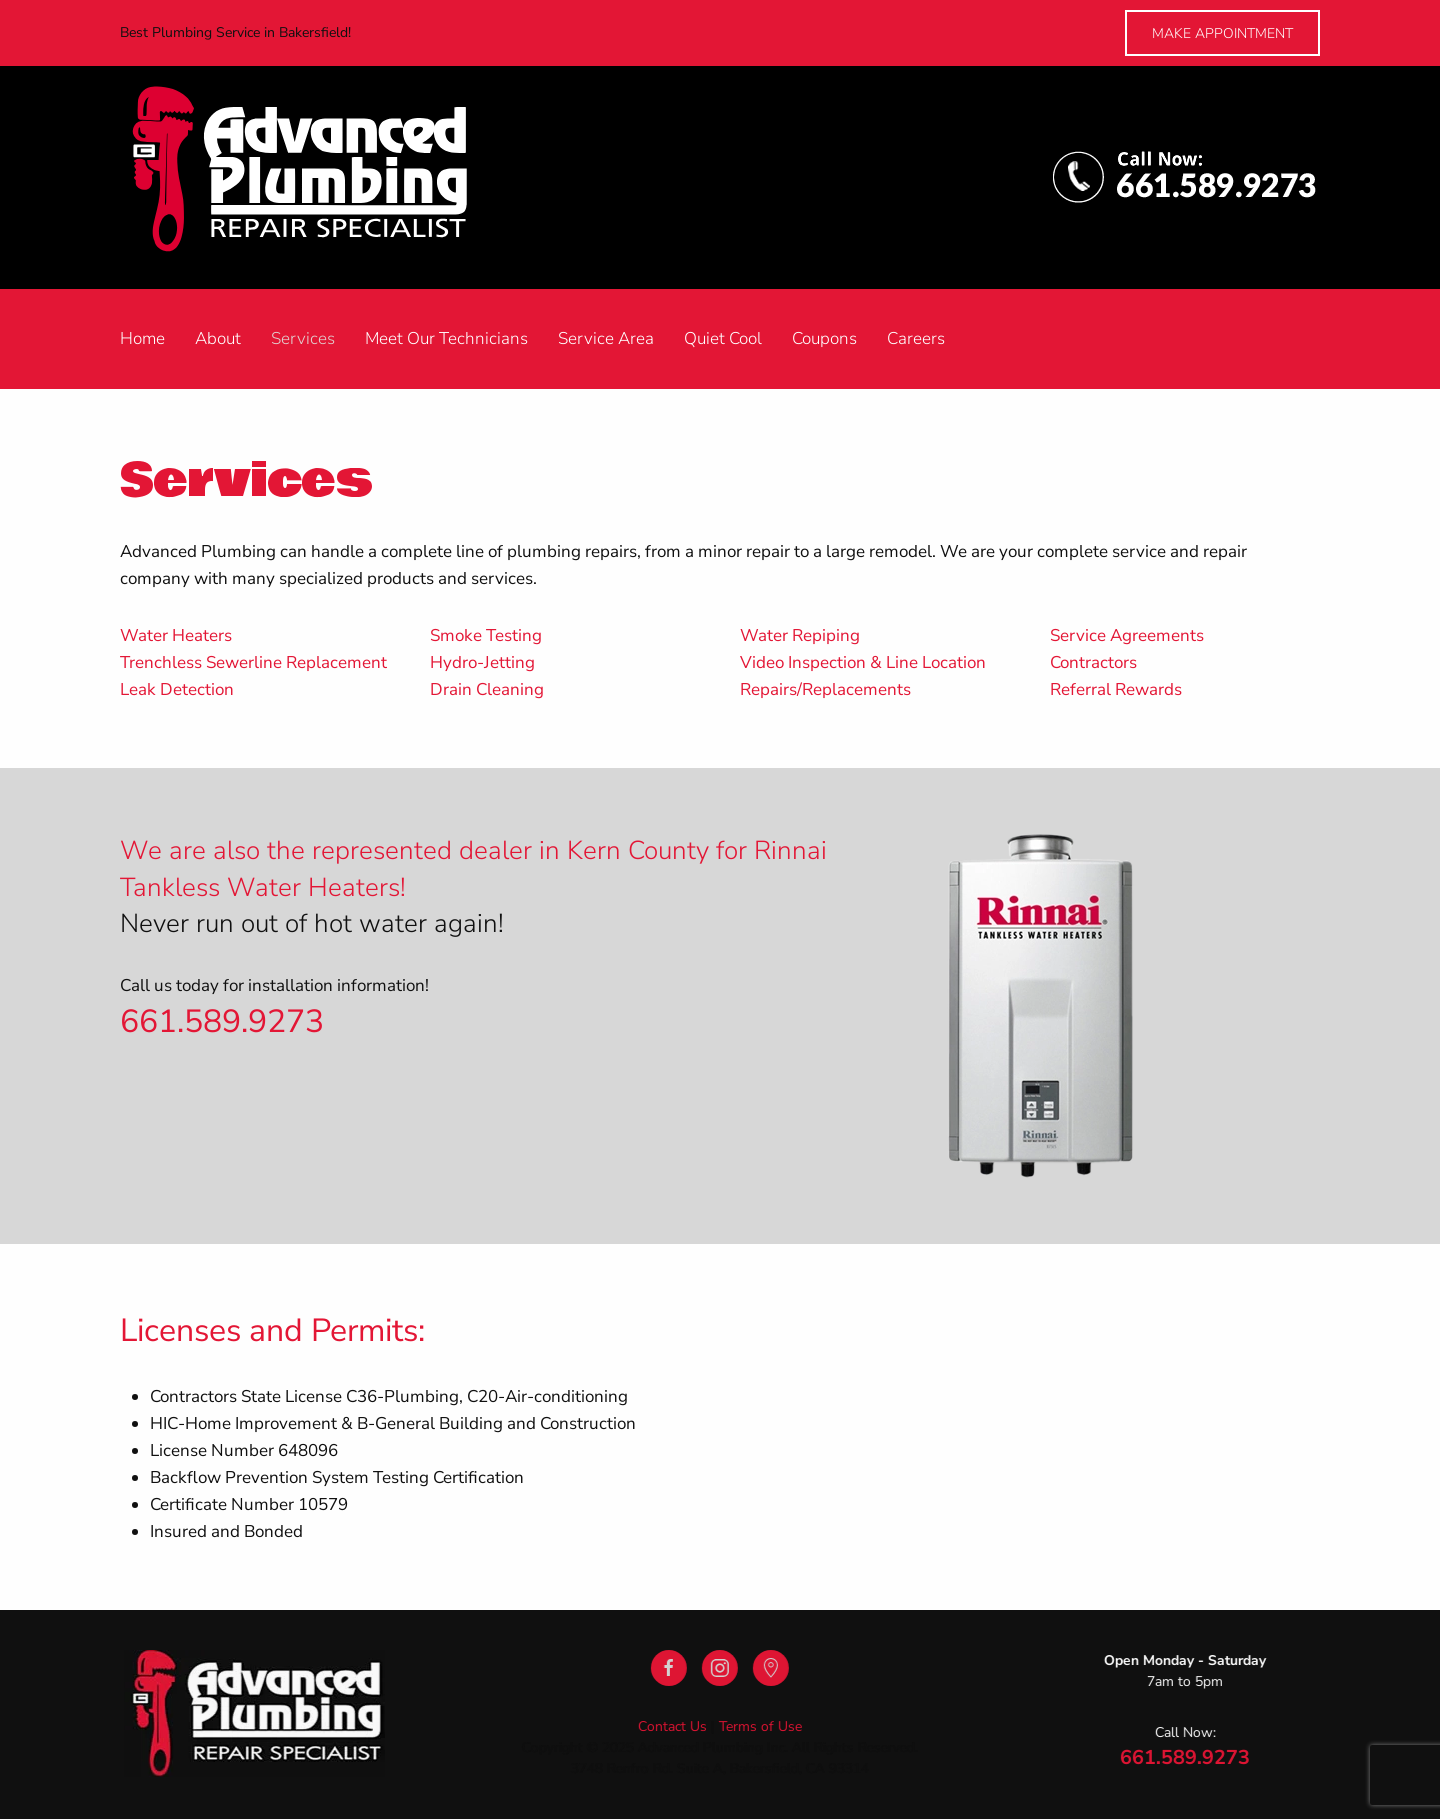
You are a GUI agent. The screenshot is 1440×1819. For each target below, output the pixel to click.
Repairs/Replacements (825, 689)
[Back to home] (321, 177)
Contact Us (670, 1726)
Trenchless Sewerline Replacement (253, 662)
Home (142, 338)
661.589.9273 (222, 1021)
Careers (916, 338)
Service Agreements (1127, 635)
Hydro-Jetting (482, 662)
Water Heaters (176, 635)
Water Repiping (800, 635)
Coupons (824, 338)
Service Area (606, 338)
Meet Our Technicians (446, 338)
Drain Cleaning (487, 689)
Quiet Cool (723, 338)
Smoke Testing (486, 635)
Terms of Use (758, 1726)
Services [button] (303, 338)
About (218, 338)
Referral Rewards (1116, 689)
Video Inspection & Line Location (863, 662)
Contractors (1093, 662)
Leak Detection (177, 689)
